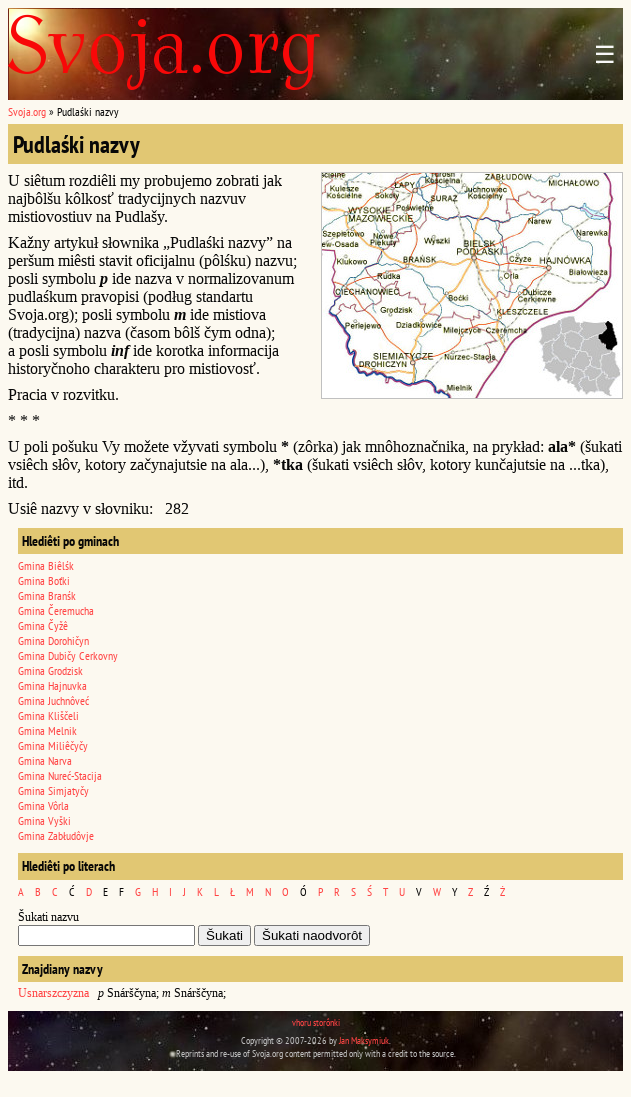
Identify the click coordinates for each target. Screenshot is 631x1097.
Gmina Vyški (44, 820)
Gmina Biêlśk (46, 565)
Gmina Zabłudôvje (56, 835)
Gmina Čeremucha (56, 610)
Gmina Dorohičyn (53, 640)
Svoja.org (27, 111)
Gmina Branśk (47, 595)
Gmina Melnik (47, 730)
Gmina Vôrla (43, 805)
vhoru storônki (316, 1022)
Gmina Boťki (44, 580)
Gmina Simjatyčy (53, 790)
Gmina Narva (45, 760)
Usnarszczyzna (53, 993)
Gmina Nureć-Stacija (60, 775)
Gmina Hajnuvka (52, 685)
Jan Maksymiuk (364, 1040)
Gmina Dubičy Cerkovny (68, 655)
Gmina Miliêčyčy (53, 745)
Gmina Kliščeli (48, 715)
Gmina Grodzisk (50, 670)
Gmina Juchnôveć (53, 700)
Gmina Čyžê (43, 625)
